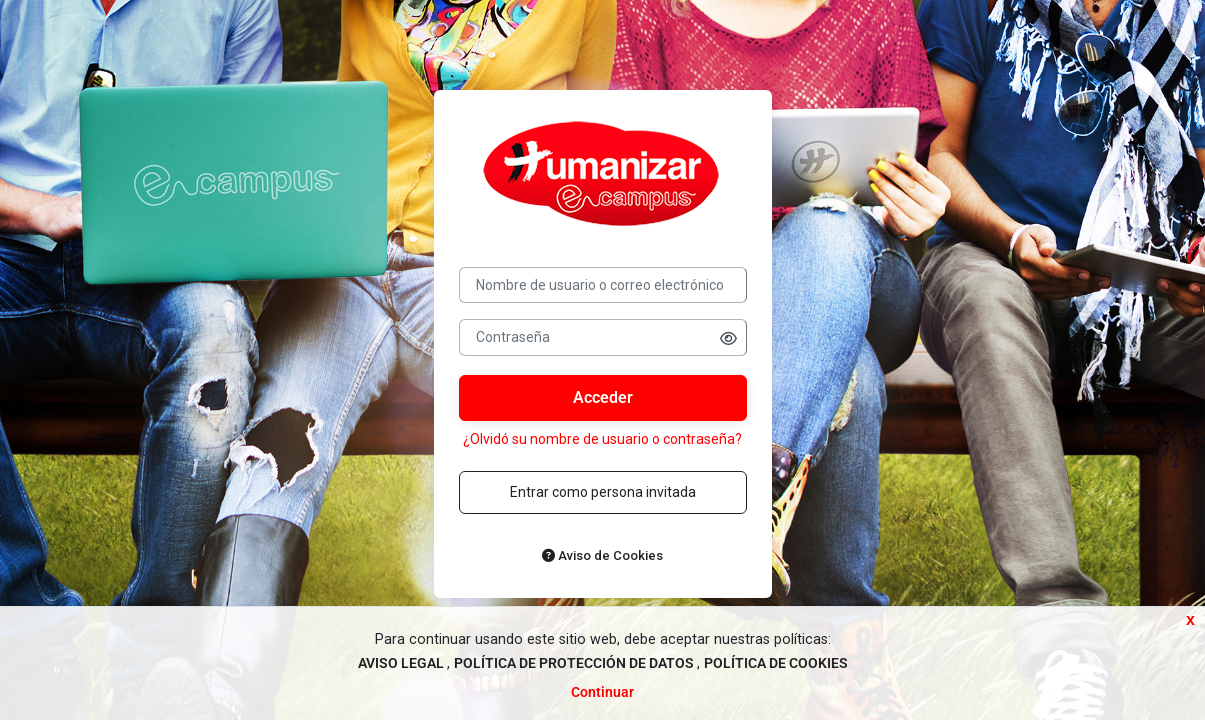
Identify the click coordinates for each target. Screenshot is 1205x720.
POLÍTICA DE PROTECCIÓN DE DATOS (575, 663)
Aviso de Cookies (602, 555)
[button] (728, 338)
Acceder (603, 397)
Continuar (602, 692)
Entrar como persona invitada (603, 492)
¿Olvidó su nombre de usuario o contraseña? (602, 439)
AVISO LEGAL (402, 663)
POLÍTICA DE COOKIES (776, 663)
